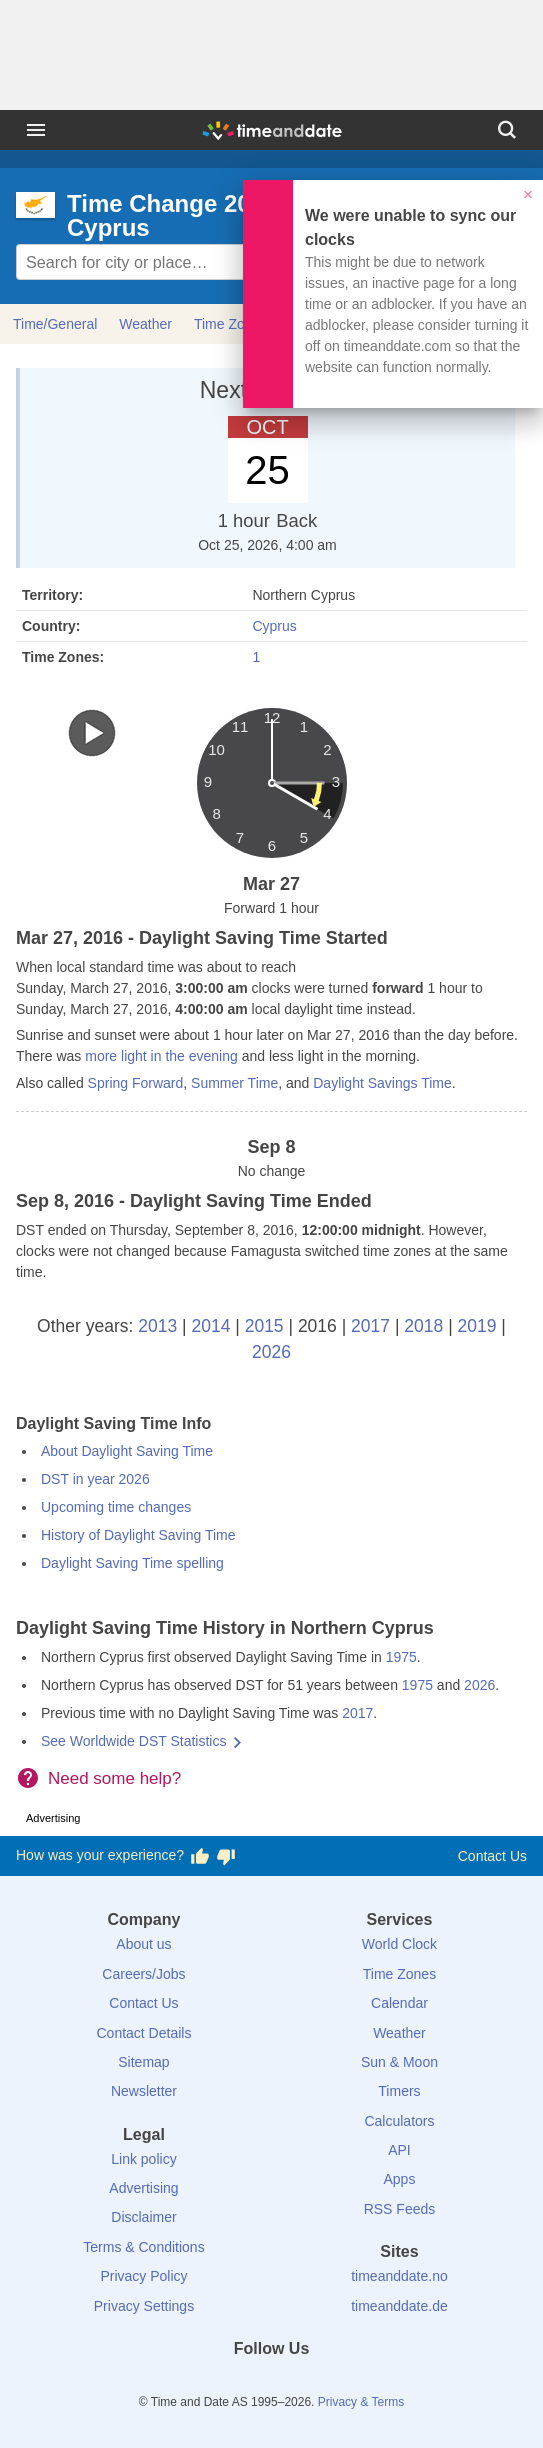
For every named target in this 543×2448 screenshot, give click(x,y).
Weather (145, 324)
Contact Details (143, 2033)
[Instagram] (305, 2385)
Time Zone (227, 324)
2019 (477, 1326)
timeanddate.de (399, 2306)
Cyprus (274, 626)
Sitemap (143, 2062)
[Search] (507, 130)
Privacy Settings (144, 2306)
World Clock (399, 1944)
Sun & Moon (399, 2062)
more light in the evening (161, 1056)
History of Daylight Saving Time (138, 1535)
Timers (399, 2091)
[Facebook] (204, 2385)
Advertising (143, 2188)
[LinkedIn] (272, 2385)
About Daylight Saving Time (127, 1451)
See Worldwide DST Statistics (133, 1741)
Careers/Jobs (143, 1974)
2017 (370, 1326)
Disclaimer (143, 2217)
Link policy (143, 2159)
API (399, 2150)
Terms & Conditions (143, 2247)
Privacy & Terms (361, 2402)
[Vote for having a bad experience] (226, 1856)
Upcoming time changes (116, 1507)
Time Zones (399, 1974)
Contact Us (492, 1856)
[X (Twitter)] (238, 2385)
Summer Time (234, 1083)
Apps (400, 2179)
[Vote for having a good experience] (200, 1856)
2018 (423, 1326)
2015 (264, 1326)
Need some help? (114, 1778)
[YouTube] (339, 2385)
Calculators (399, 2121)
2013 (157, 1326)
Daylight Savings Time (382, 1083)
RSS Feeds (400, 2209)
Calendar (399, 2003)
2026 (271, 1352)
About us (143, 1944)
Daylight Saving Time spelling (132, 1563)
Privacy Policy (143, 2276)
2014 (210, 1326)
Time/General (55, 324)
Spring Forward (136, 1083)
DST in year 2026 (95, 1479)
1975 (401, 1657)
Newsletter (144, 2091)
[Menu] (36, 130)
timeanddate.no (399, 2276)
